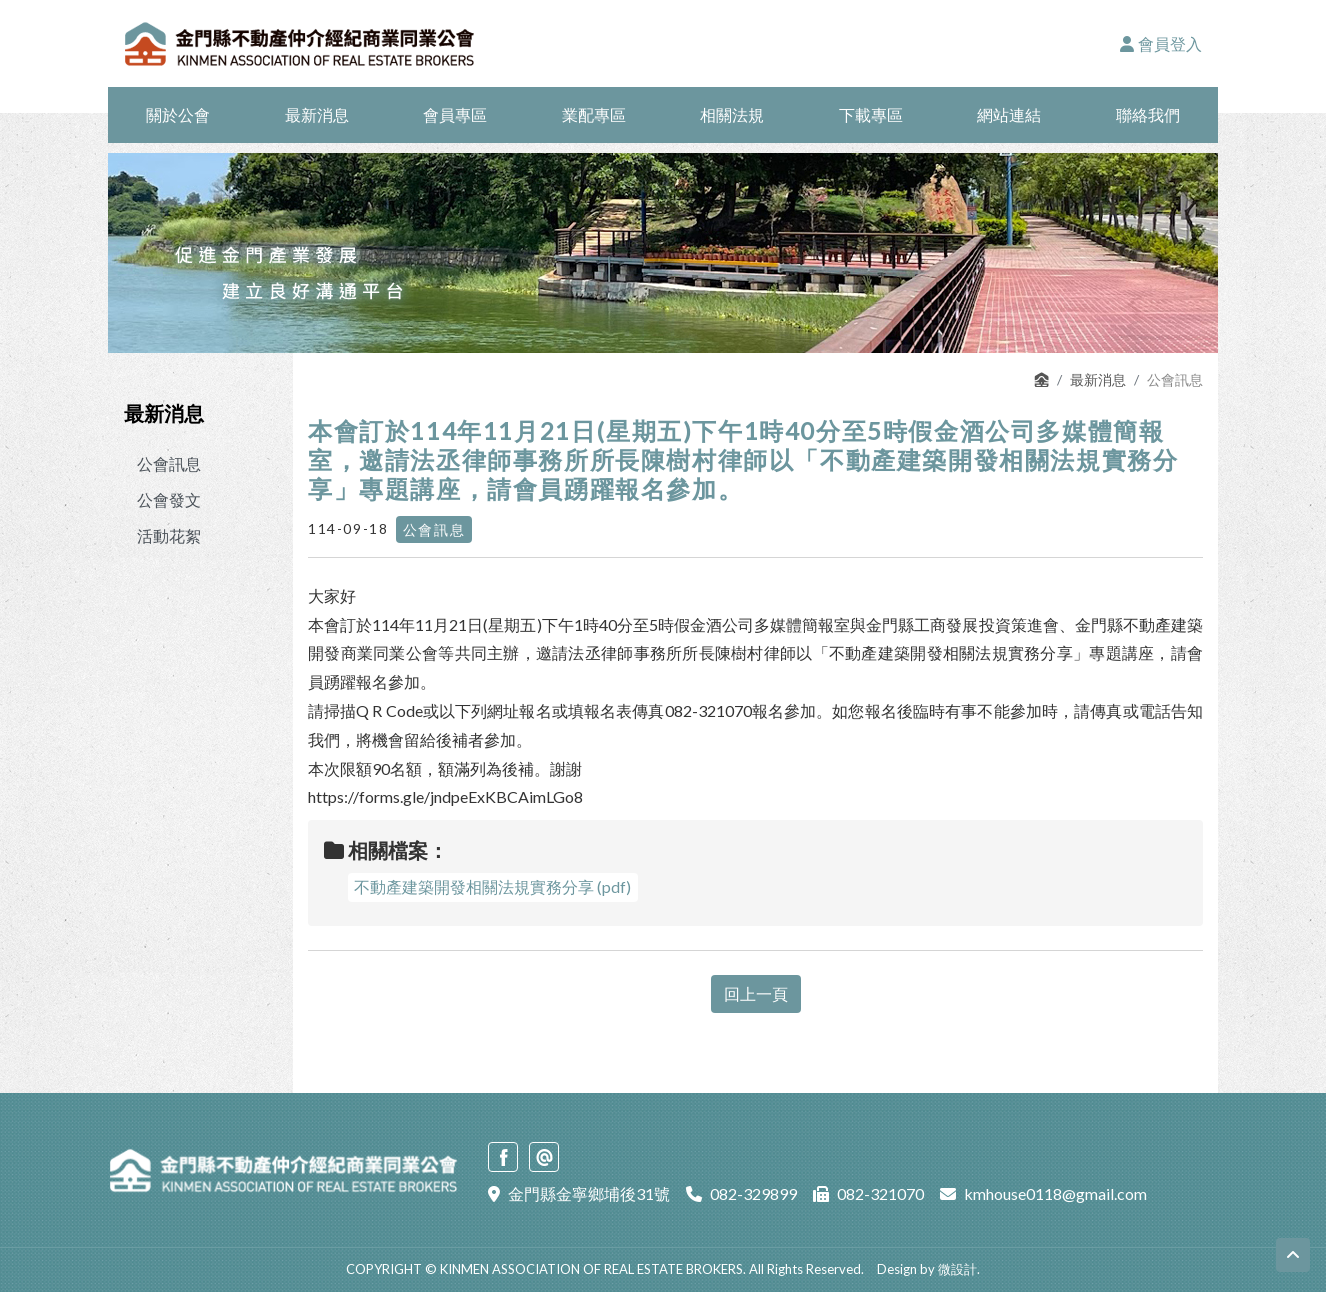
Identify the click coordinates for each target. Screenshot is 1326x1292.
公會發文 (169, 499)
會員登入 (1161, 43)
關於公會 (178, 114)
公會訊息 (169, 463)
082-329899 (753, 1193)
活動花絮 (169, 535)
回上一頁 (756, 993)
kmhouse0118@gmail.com (1055, 1193)
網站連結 (1009, 114)
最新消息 (317, 114)
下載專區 (871, 114)
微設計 (957, 1269)
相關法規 (732, 114)
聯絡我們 (1148, 114)
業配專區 (594, 114)
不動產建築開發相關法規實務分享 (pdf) (492, 886)
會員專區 (455, 114)
